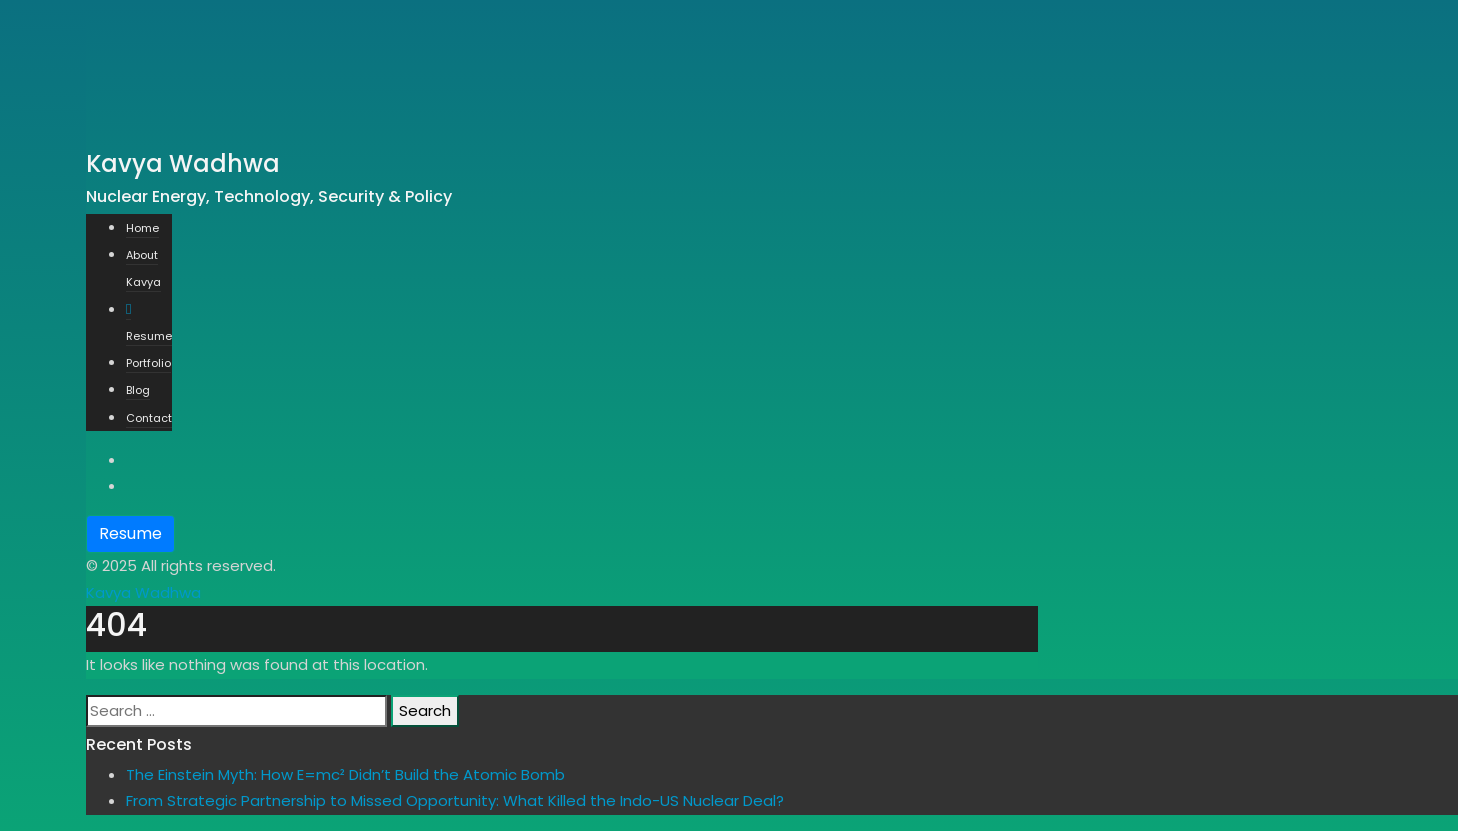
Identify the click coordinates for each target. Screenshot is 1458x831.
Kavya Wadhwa (143, 592)
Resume (130, 533)
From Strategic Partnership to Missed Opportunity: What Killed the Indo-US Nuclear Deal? (455, 800)
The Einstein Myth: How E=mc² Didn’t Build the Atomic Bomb (345, 774)
